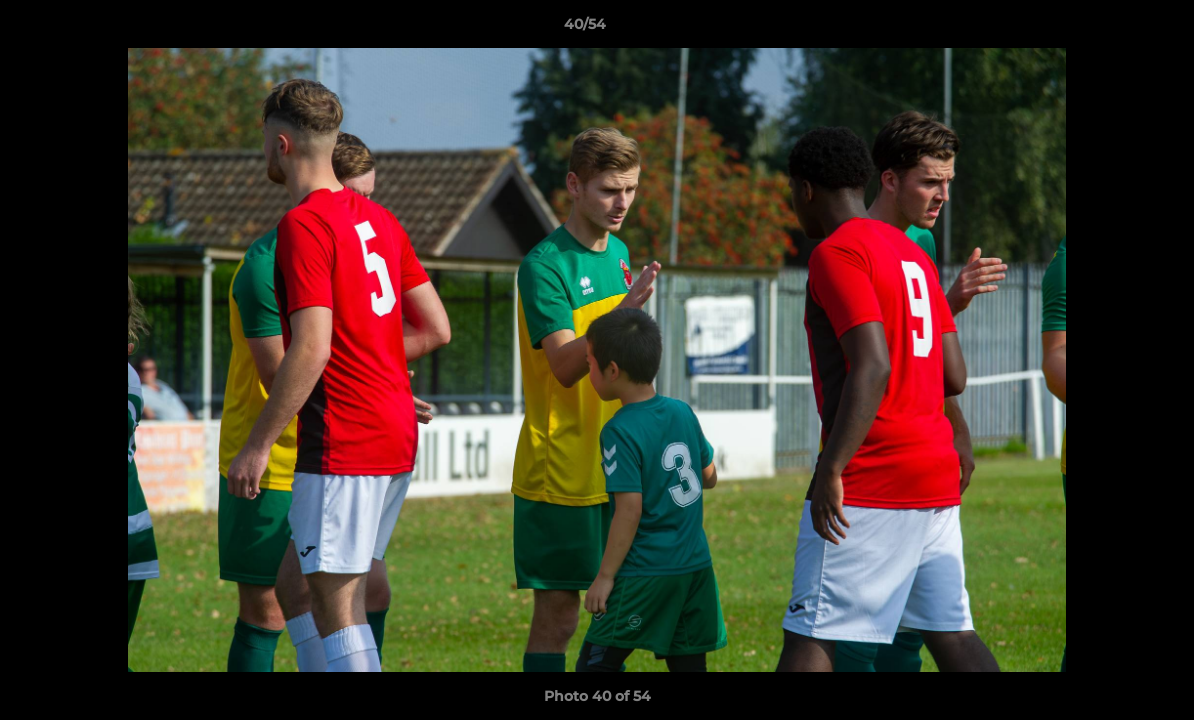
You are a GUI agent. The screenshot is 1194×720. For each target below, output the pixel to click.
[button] (1110, 29)
